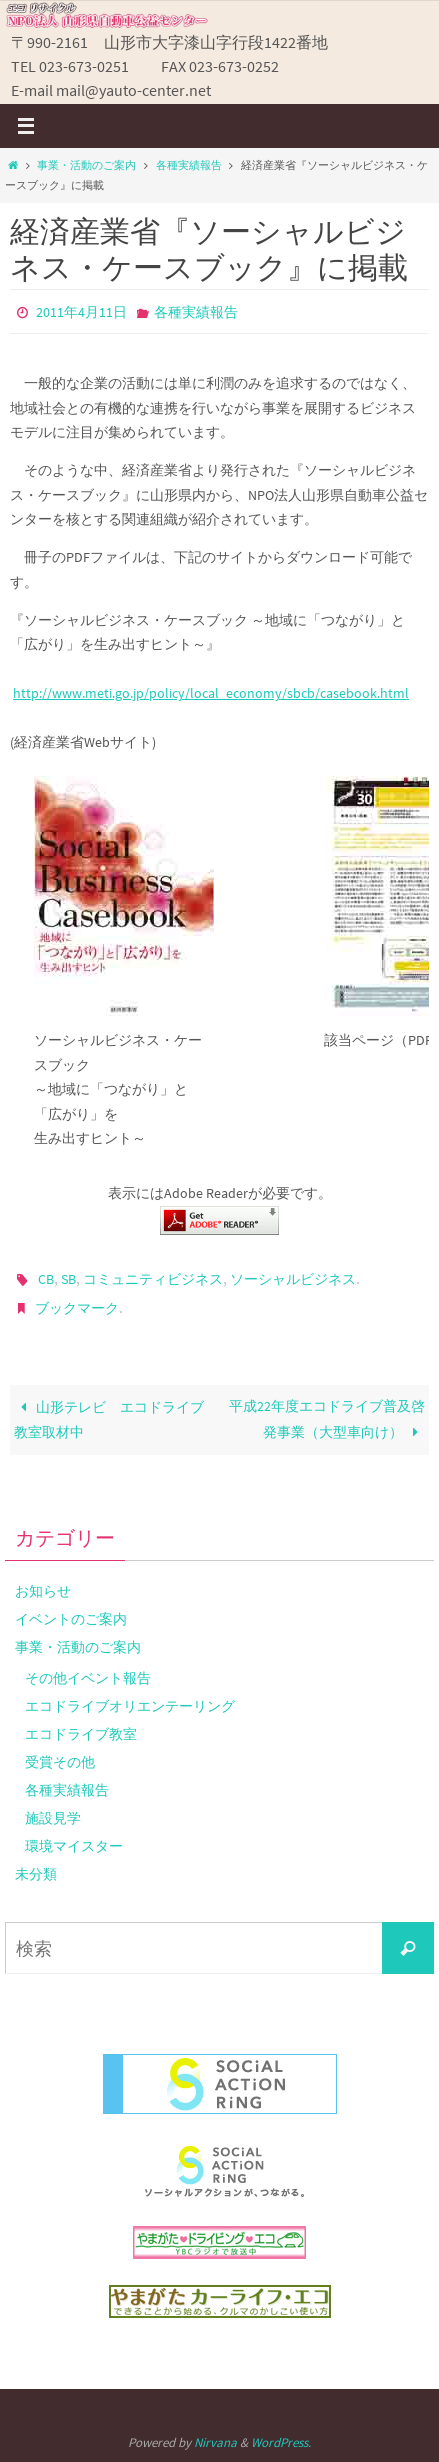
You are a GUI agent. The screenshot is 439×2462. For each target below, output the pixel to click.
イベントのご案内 (71, 1619)
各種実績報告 (189, 165)
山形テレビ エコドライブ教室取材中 (109, 1419)
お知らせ (43, 1591)
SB (68, 1279)
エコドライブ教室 (81, 1734)
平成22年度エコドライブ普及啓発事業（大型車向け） (327, 1419)
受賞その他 (60, 1762)
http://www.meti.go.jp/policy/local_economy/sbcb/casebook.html (211, 693)
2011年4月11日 (81, 312)
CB (46, 1279)
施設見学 (53, 1818)
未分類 (36, 1874)
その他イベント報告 (88, 1678)
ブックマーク (77, 1308)
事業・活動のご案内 (86, 165)
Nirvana (215, 2442)
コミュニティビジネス (153, 1279)
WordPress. (281, 2442)
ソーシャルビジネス (293, 1279)
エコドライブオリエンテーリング (130, 1706)
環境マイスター (74, 1846)
